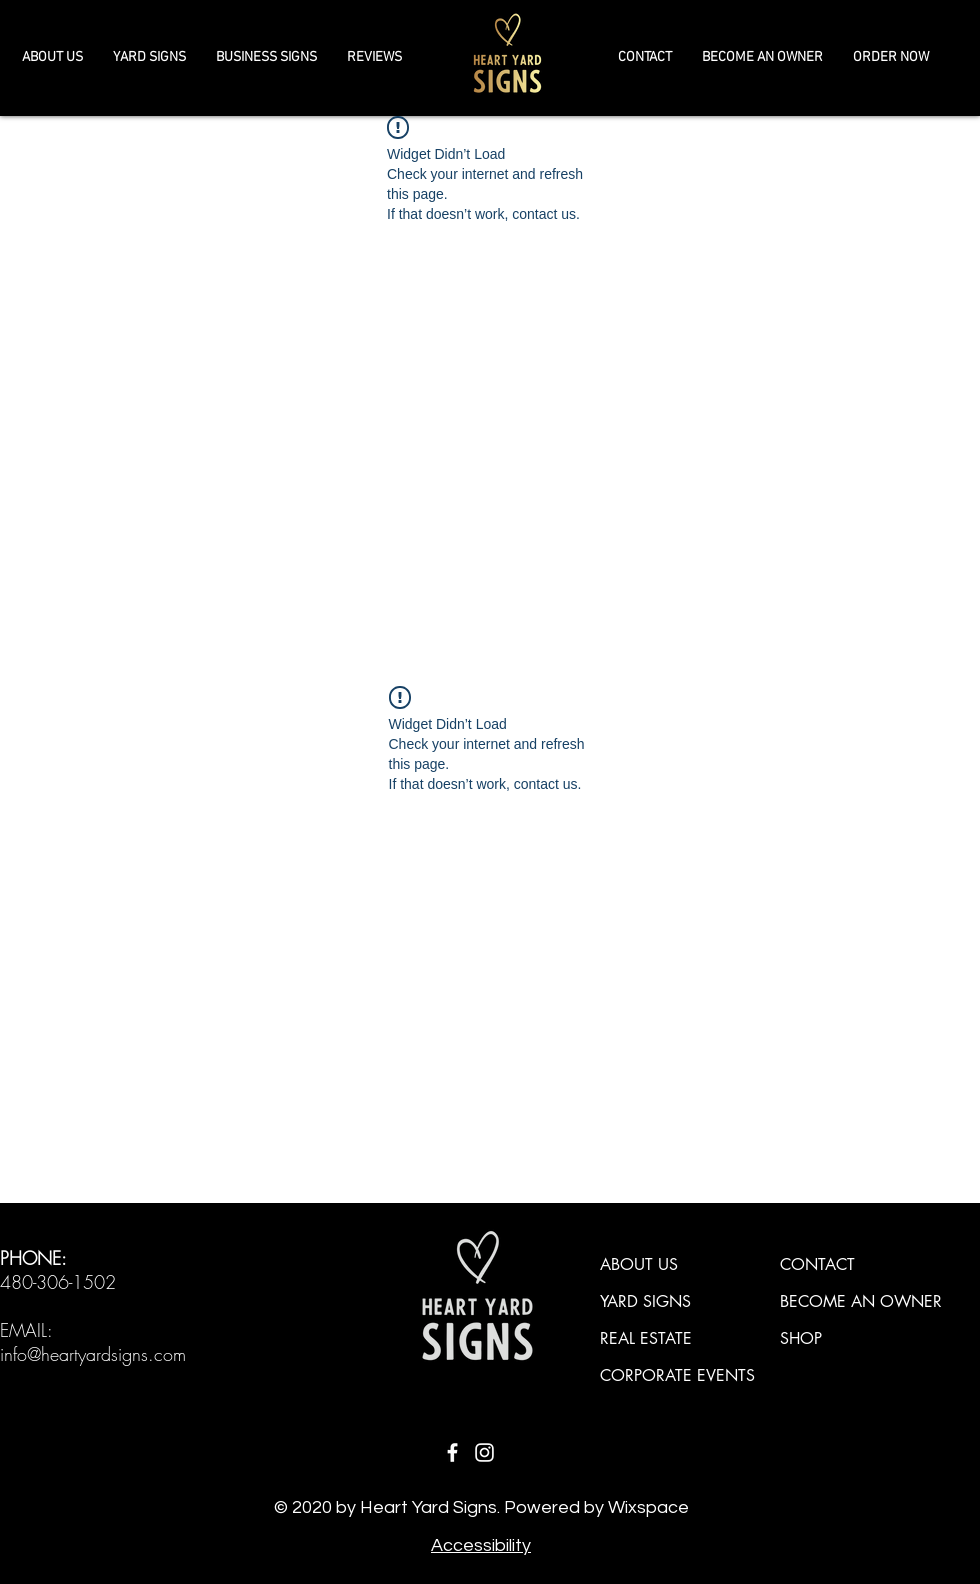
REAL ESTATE (646, 1338)
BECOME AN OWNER (861, 1301)
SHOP (801, 1338)
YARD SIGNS (645, 1301)
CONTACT (817, 1264)
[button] (266, 57)
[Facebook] (452, 1452)
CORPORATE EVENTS (677, 1375)
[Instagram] (484, 1452)
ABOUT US (639, 1264)
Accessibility (481, 1545)
